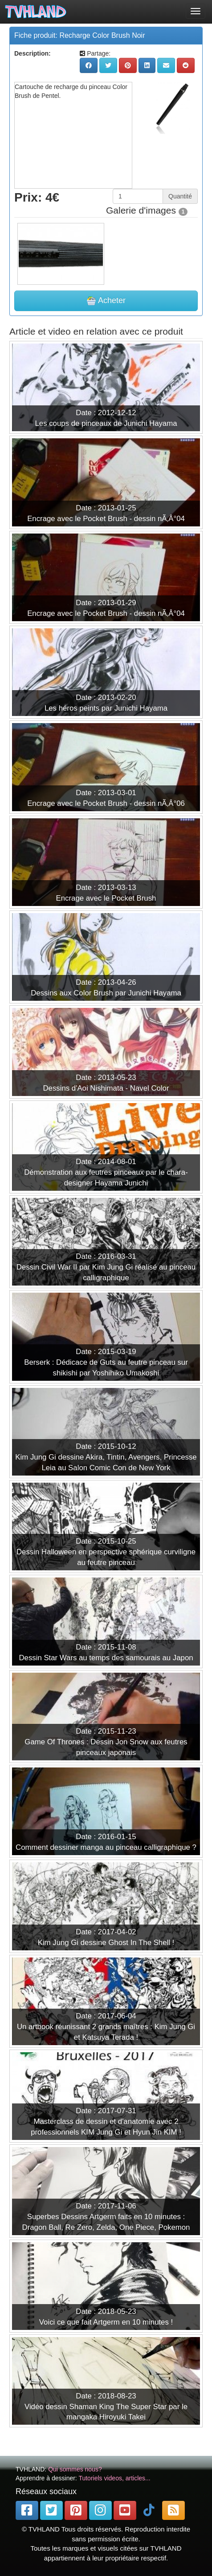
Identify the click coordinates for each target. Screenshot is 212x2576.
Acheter (106, 301)
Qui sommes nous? (75, 2469)
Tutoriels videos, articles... (114, 2478)
